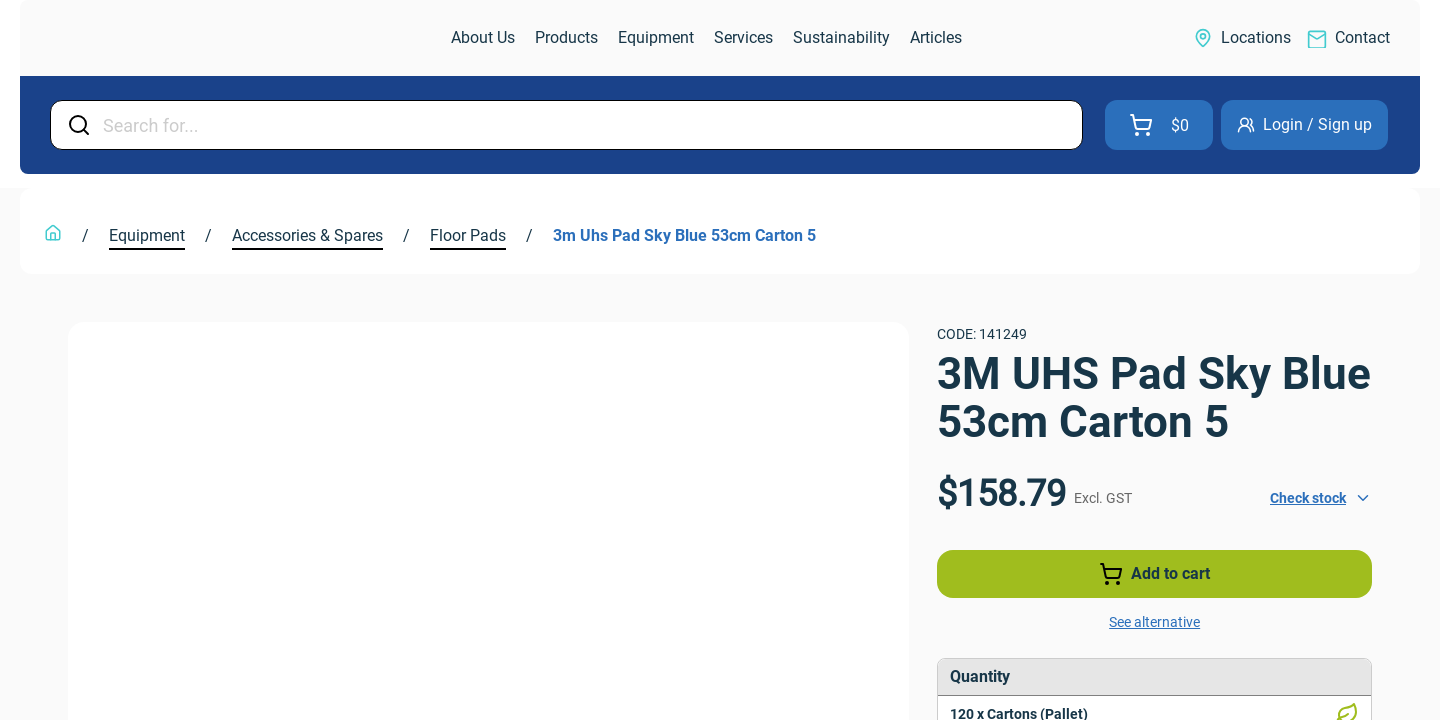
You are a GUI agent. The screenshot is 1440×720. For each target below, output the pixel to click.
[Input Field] (586, 125)
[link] (134, 38)
